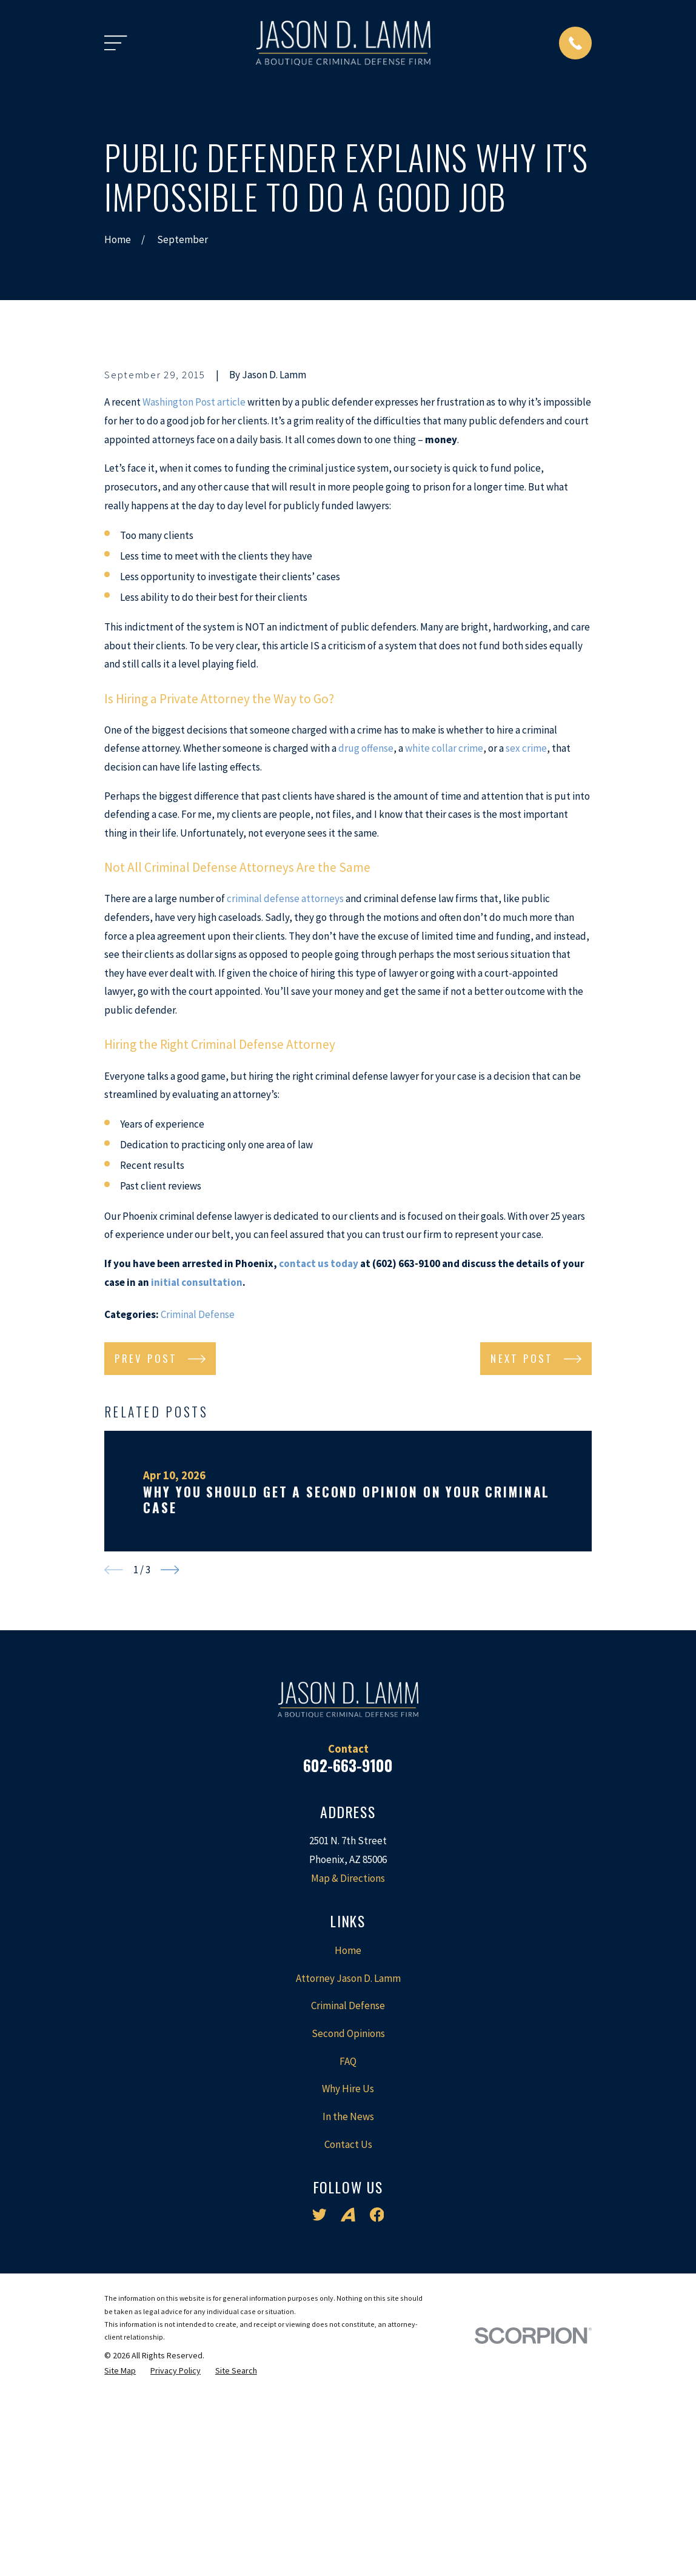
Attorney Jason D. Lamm (348, 2184)
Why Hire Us (348, 2295)
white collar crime (444, 955)
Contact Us (348, 2350)
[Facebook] (377, 2421)
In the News (348, 2322)
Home (348, 2156)
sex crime (526, 955)
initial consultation (197, 1488)
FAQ (348, 2267)
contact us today (318, 1469)
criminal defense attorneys (285, 1105)
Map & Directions (348, 2084)
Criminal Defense (198, 1520)
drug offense (365, 955)
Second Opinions (348, 2239)
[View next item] (170, 1776)
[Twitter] (319, 2421)
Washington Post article (194, 608)
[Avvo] (348, 2421)
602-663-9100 (348, 1971)
